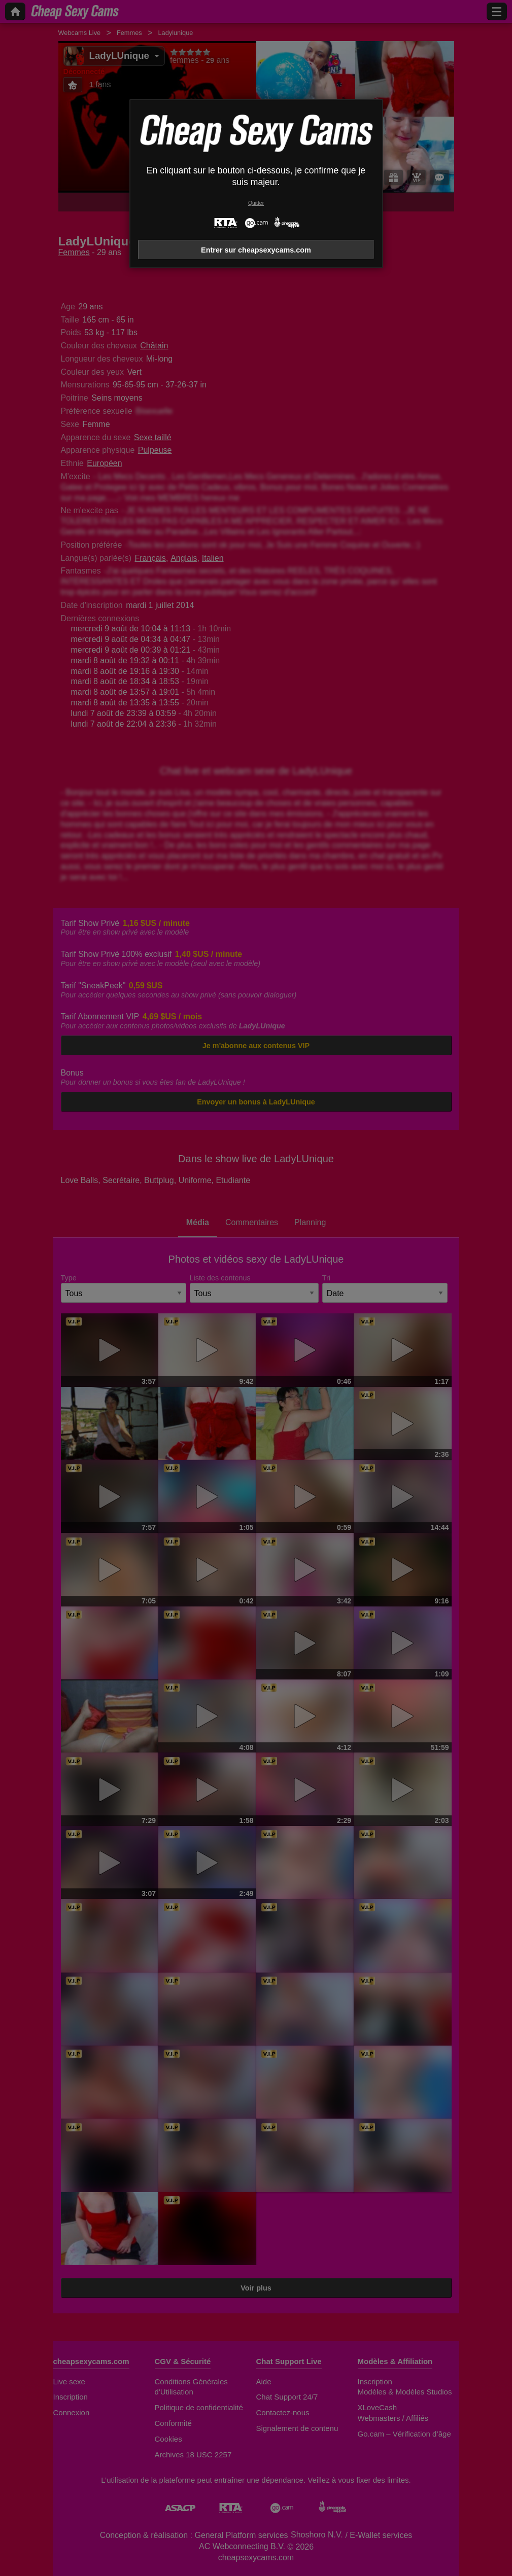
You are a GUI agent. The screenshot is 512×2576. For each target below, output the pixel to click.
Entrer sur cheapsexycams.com (256, 250)
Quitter (256, 203)
